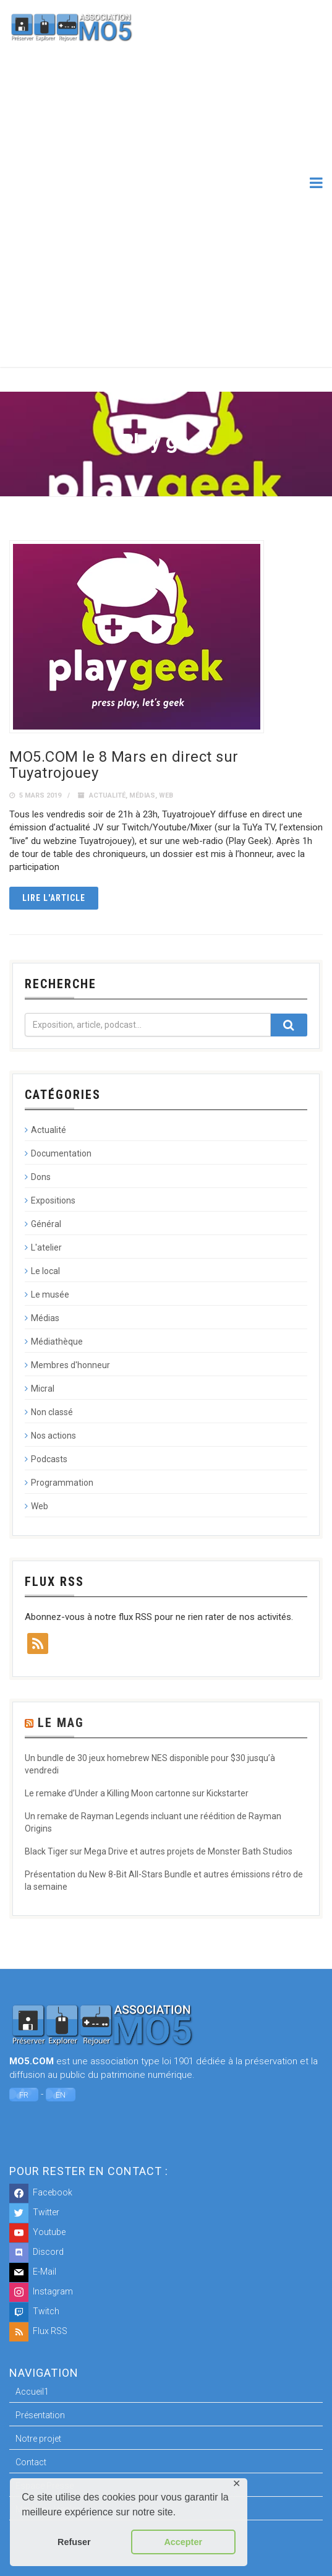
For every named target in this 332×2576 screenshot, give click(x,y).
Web (166, 795)
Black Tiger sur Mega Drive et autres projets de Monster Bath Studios (158, 1851)
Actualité (107, 795)
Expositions (53, 1200)
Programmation (62, 1483)
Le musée (50, 1294)
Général (46, 1224)
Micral (42, 1389)
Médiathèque (57, 1341)
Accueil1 (32, 2392)
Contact (30, 2462)
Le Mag (61, 1722)
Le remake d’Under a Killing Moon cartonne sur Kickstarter (137, 1793)
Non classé (52, 1412)
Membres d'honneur (70, 1365)
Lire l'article (53, 898)
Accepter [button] (183, 2542)
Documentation (61, 1153)
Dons (41, 1177)
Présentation (40, 2415)
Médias (142, 795)
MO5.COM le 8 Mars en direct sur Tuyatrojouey (124, 765)
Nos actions (53, 1436)
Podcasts (49, 1459)
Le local (45, 1271)
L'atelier (46, 1247)
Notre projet (38, 2439)
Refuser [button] (74, 2542)
